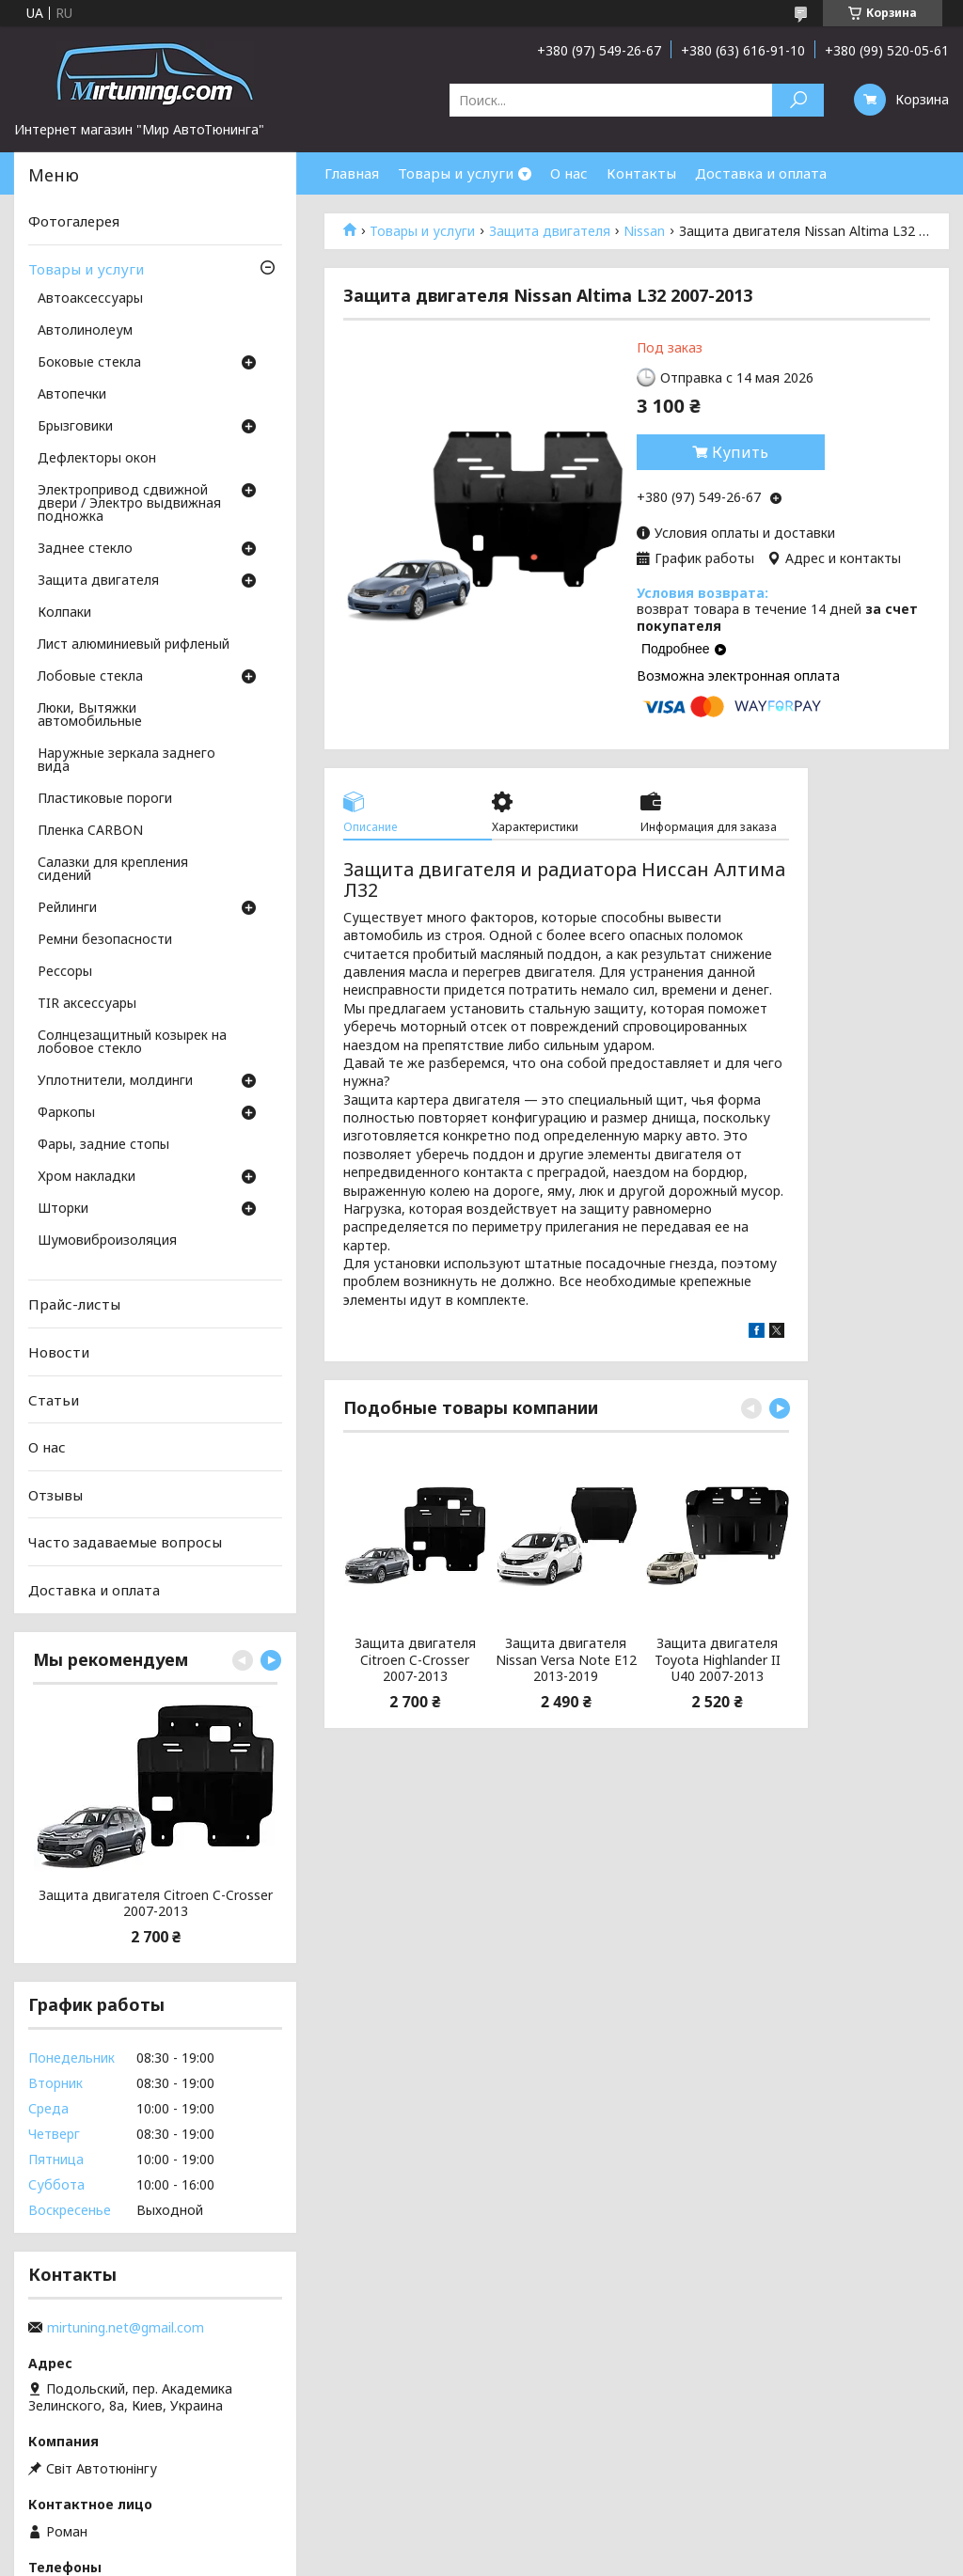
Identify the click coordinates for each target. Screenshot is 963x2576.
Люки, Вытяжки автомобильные (90, 715)
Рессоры (65, 972)
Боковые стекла (89, 362)
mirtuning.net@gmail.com (125, 2327)
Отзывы (55, 1494)
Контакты (641, 173)
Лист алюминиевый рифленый (133, 644)
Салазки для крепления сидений (113, 870)
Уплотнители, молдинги (115, 1081)
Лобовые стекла (90, 676)
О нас (569, 173)
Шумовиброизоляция (107, 1241)
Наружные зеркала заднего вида (126, 760)
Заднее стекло (85, 549)
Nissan (644, 231)
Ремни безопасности (105, 940)
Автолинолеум (85, 330)
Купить (740, 452)
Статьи (53, 1399)
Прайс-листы (74, 1304)
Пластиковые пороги (105, 799)
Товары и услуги (455, 173)
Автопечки (72, 394)
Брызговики (75, 426)
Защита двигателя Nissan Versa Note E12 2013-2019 (566, 1660)
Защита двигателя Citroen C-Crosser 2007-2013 (415, 1660)
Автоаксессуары (90, 298)
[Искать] (798, 100)
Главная (351, 173)
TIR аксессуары (87, 1004)
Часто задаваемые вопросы (125, 1541)
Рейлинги (67, 908)
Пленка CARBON (90, 831)
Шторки (63, 1209)
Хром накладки (86, 1177)
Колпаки (64, 612)
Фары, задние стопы (103, 1145)
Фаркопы (66, 1113)
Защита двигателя (549, 231)
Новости (58, 1352)
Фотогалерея (73, 221)
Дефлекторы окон (97, 458)
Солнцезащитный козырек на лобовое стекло (132, 1043)
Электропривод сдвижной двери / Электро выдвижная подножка (129, 504)
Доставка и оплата (761, 173)
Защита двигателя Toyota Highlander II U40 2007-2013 (718, 1660)
